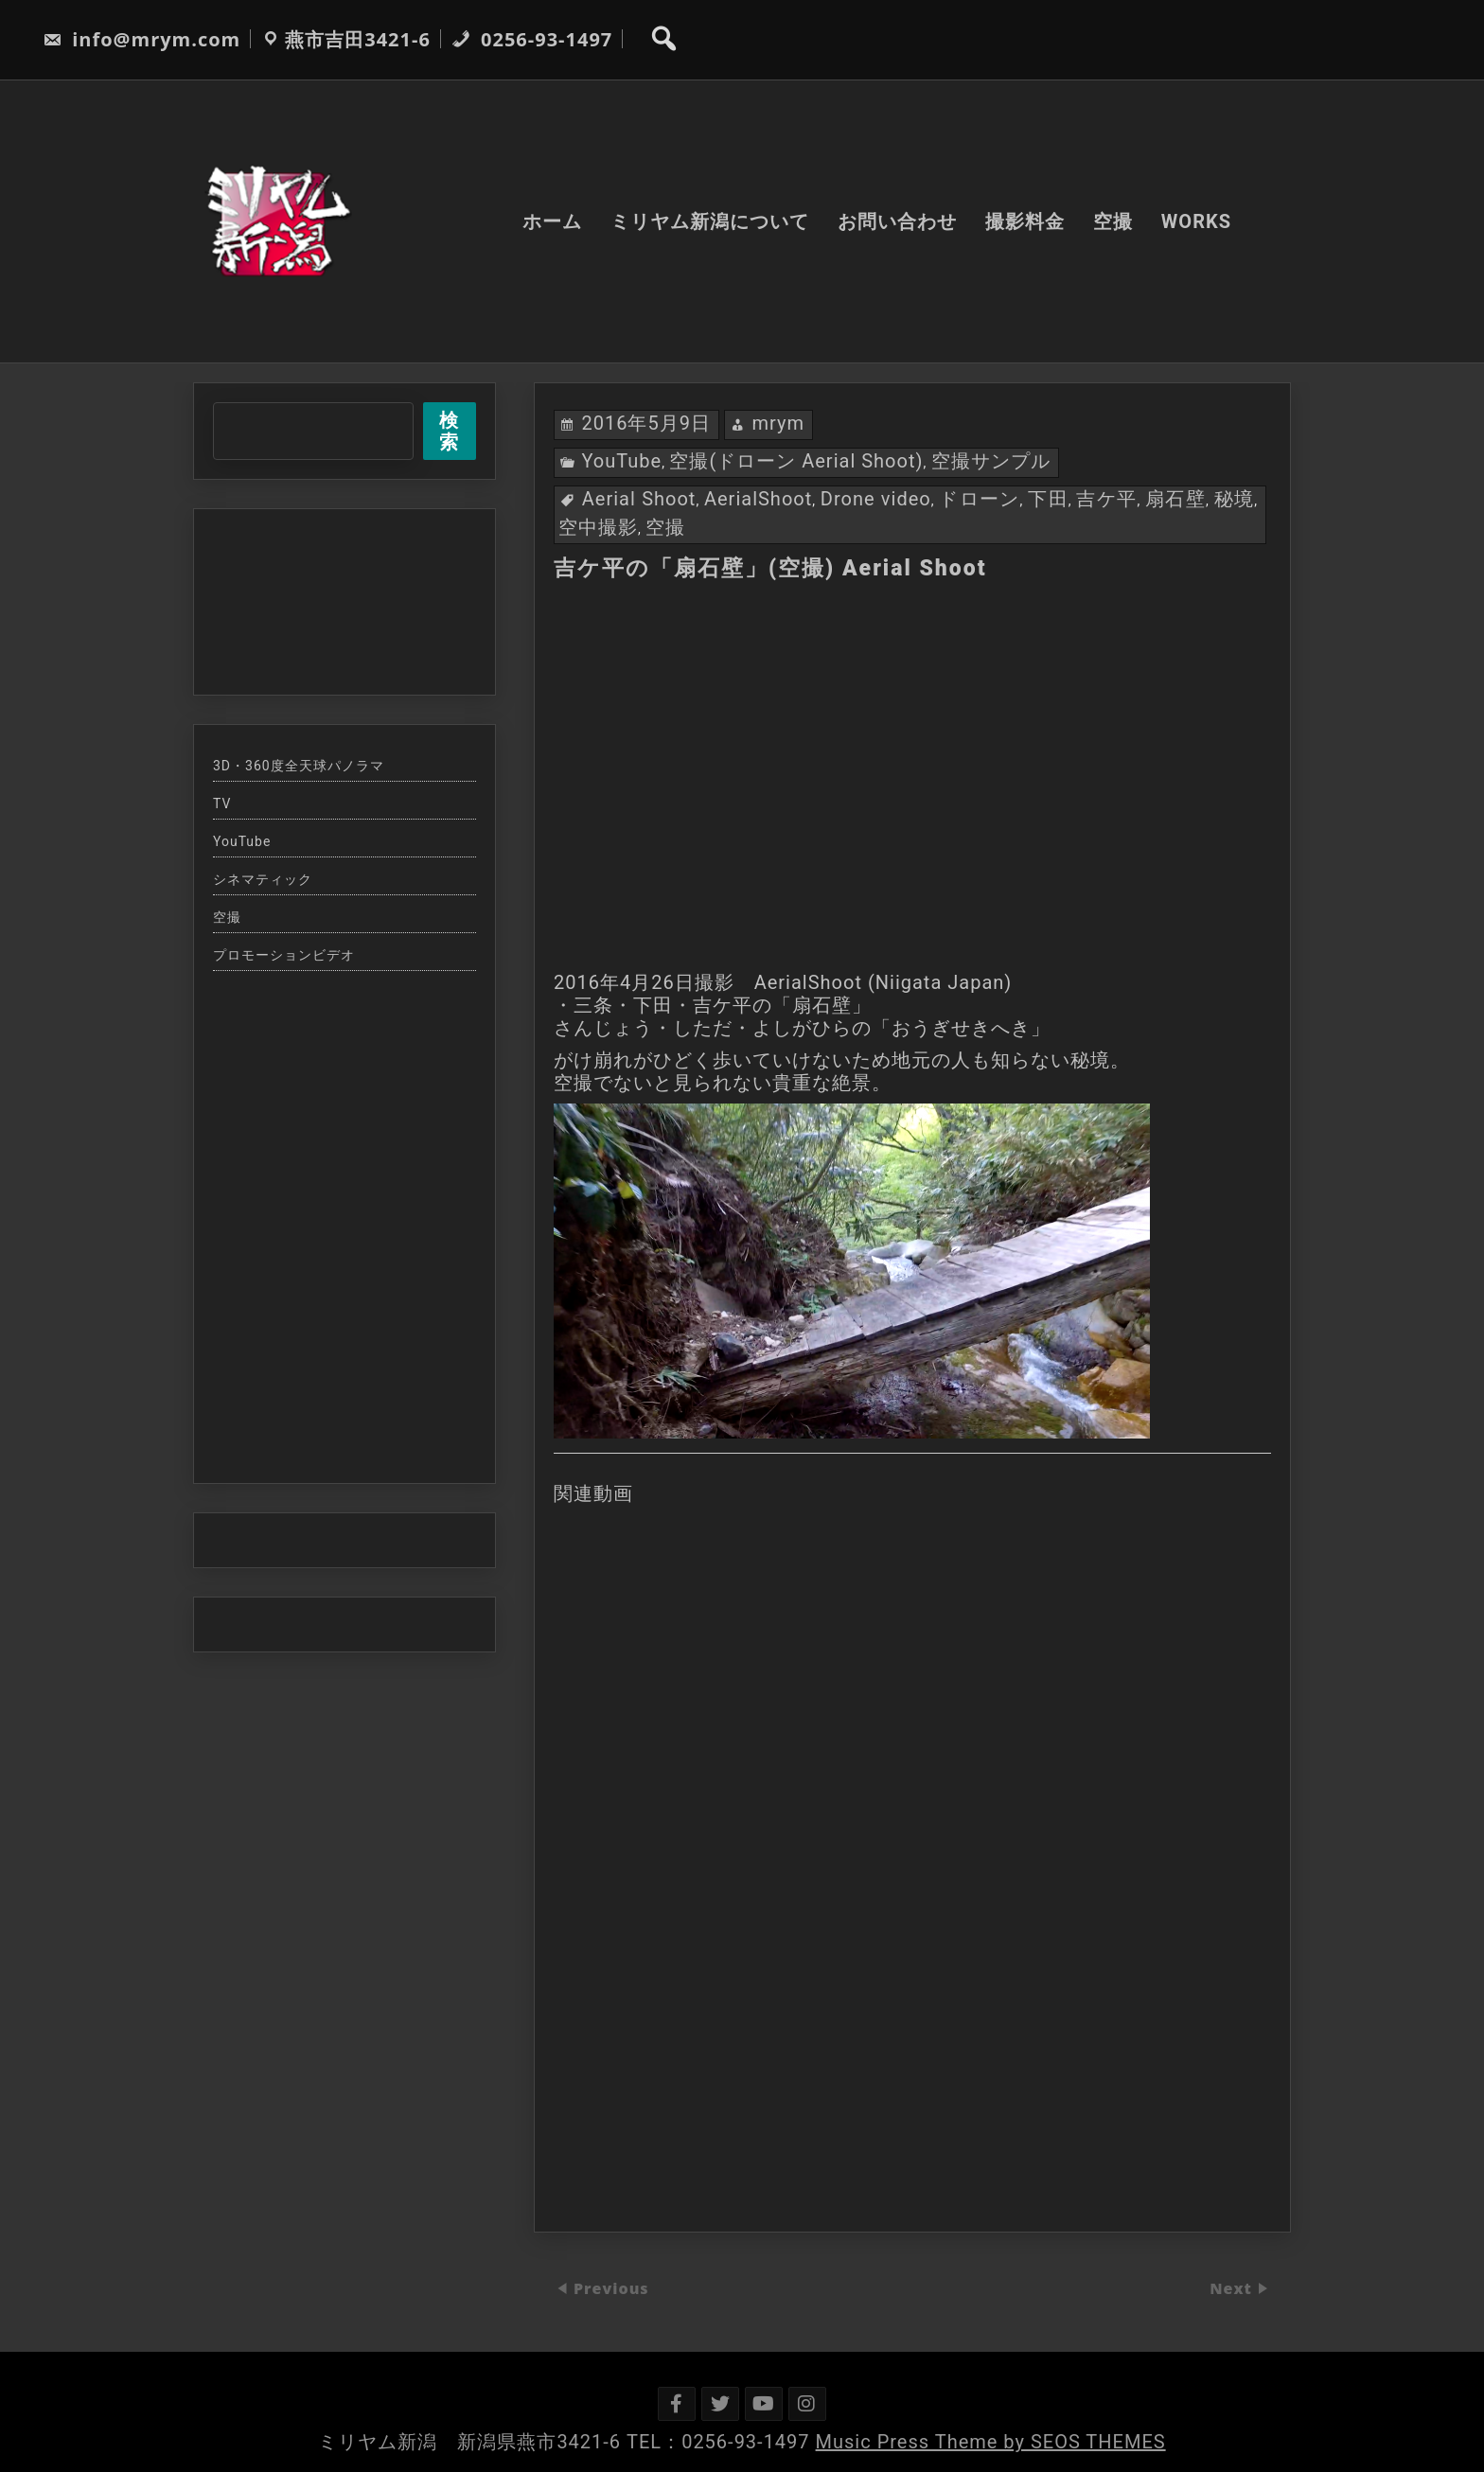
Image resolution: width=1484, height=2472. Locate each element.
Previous (611, 2288)
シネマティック (262, 879)
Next (1233, 2288)
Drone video (876, 498)
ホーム (552, 221)
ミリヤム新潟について (709, 221)
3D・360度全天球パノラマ (298, 765)
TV (222, 803)
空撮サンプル (991, 461)
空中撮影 (598, 527)
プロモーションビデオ (284, 954)
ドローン (979, 498)
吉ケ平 (1106, 498)
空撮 (1113, 221)
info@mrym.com (141, 39)
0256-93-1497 (531, 39)
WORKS (1196, 221)
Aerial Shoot (639, 498)
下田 (1048, 498)
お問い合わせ (897, 221)
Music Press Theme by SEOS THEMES (991, 2441)
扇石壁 (1175, 498)
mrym (777, 423)
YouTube (621, 461)
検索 (449, 431)
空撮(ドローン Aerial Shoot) (796, 461)
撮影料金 (1025, 221)
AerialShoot (758, 498)
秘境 (1234, 498)
